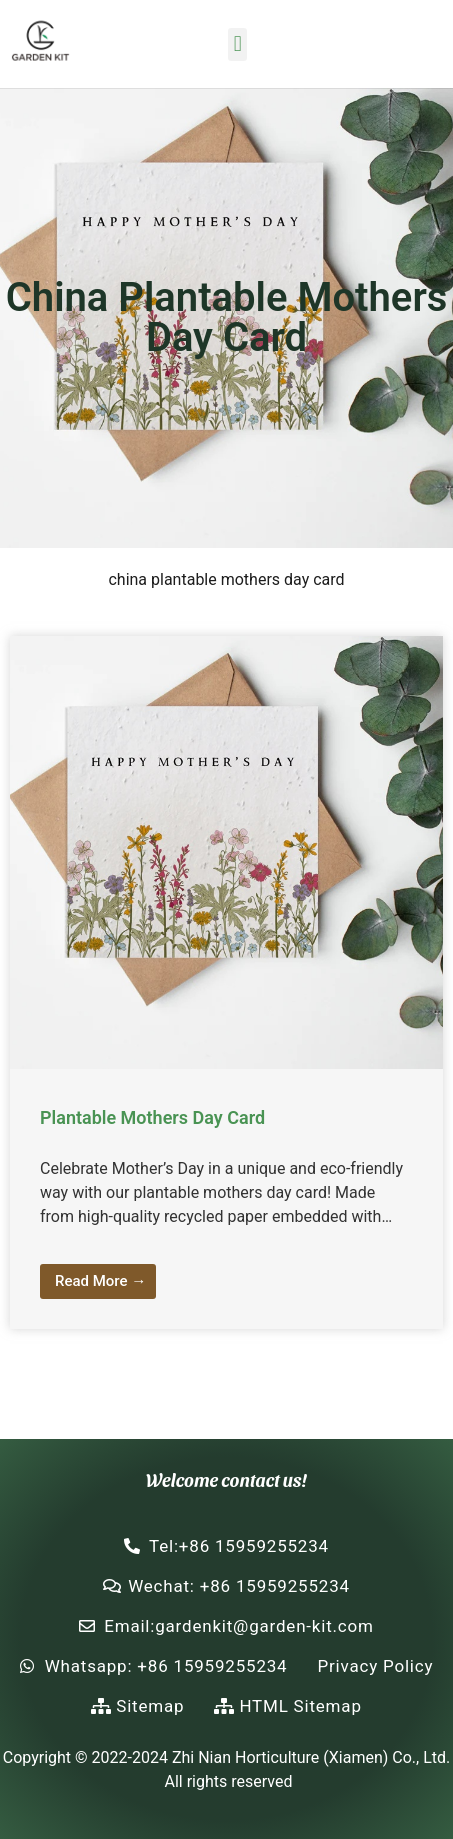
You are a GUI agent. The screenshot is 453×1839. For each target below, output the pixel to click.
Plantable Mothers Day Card (152, 1117)
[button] (237, 44)
